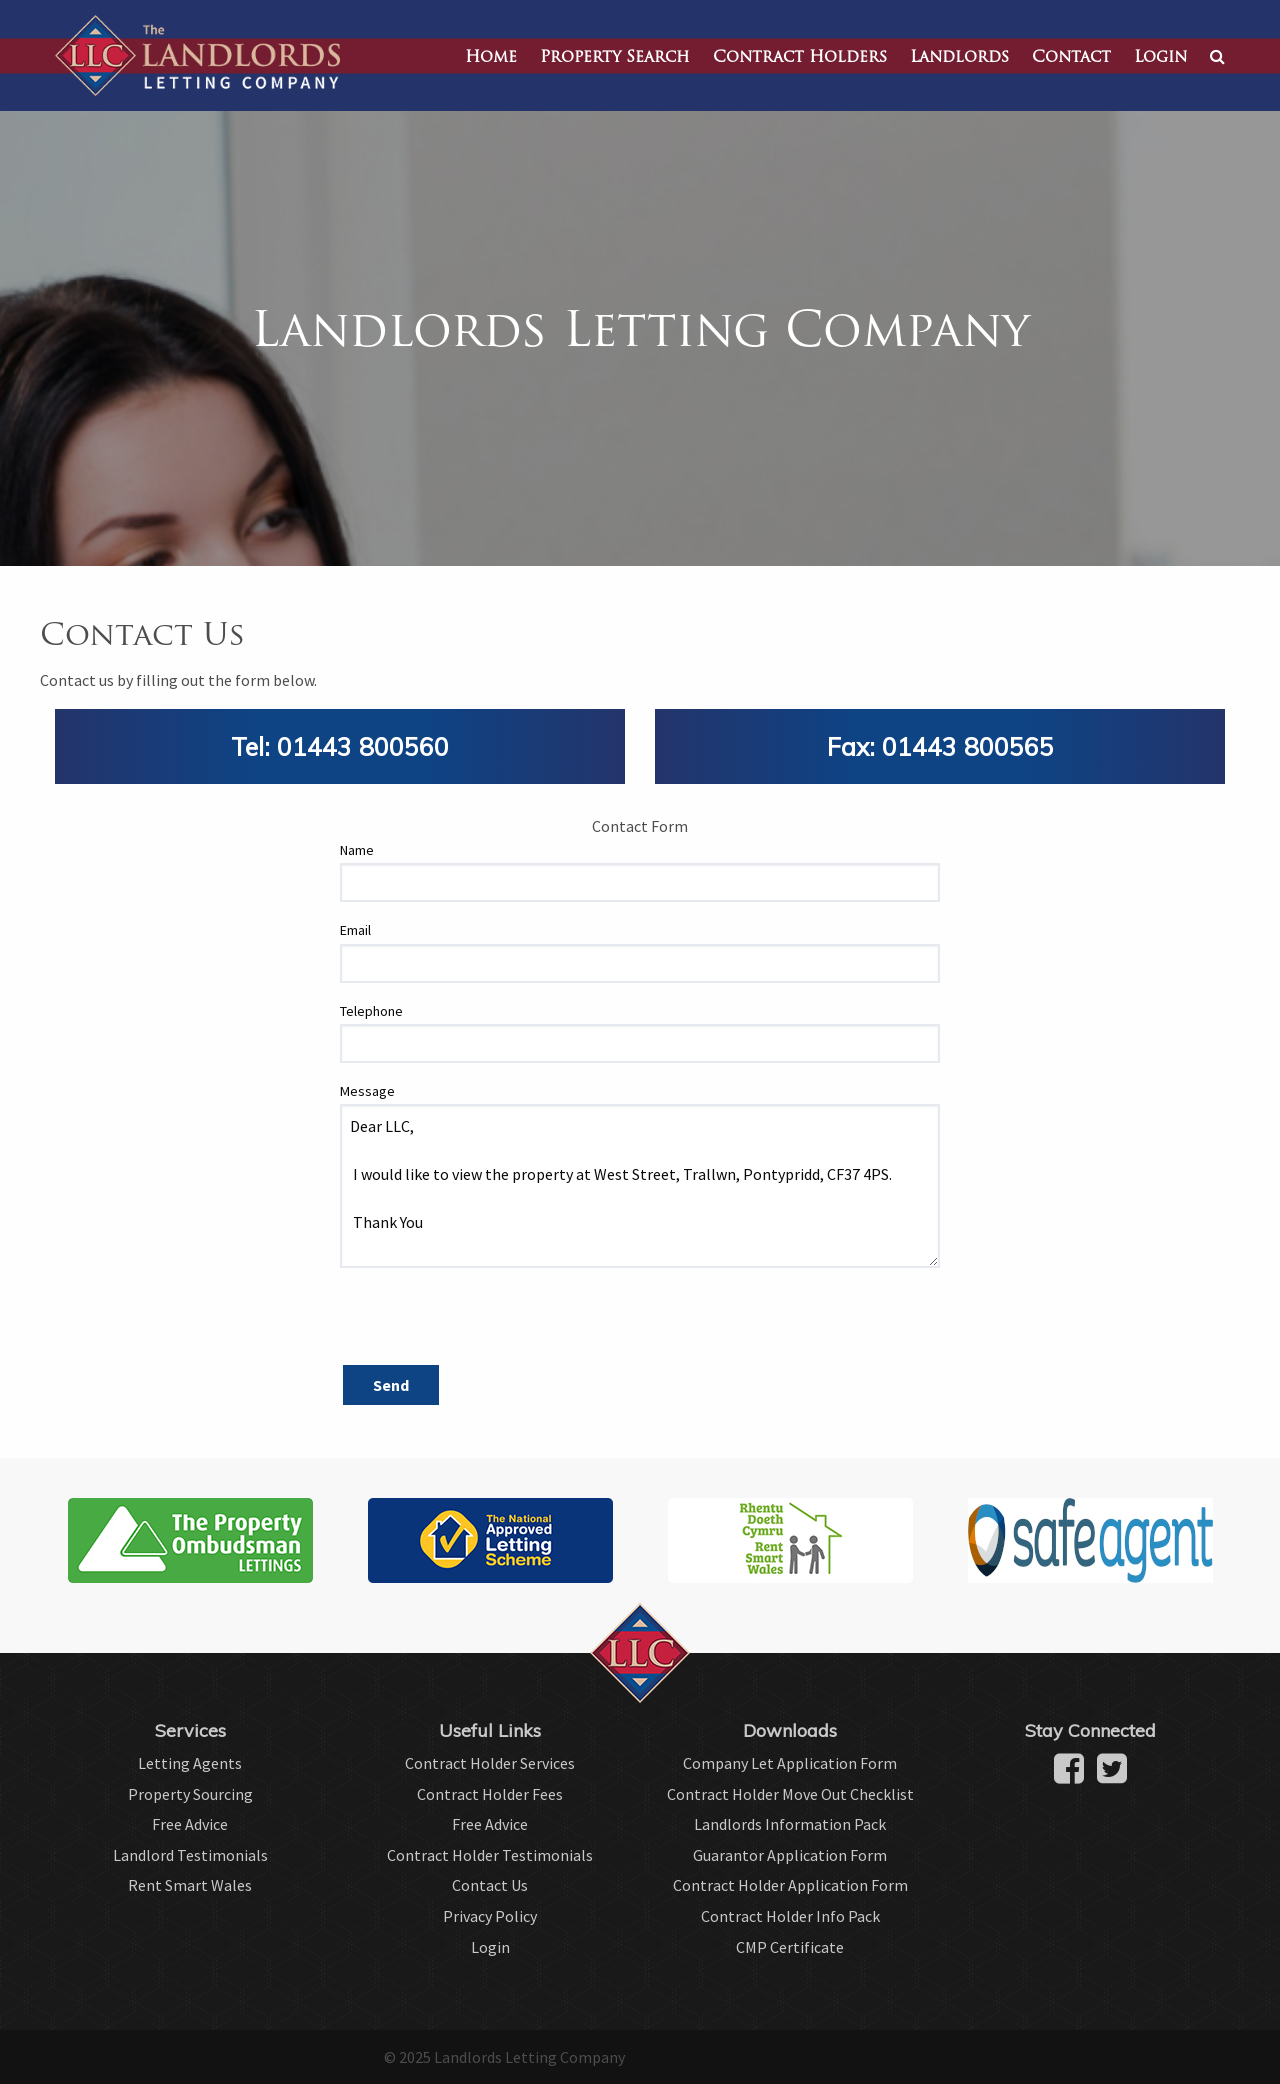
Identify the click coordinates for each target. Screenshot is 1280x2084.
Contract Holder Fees (490, 1794)
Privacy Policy (490, 1916)
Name (357, 850)
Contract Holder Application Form (790, 1885)
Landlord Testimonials (190, 1855)
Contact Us (490, 1885)
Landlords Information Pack (790, 1824)
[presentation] (492, 1323)
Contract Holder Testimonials (490, 1855)
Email (355, 930)
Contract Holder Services (490, 1763)
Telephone (371, 1011)
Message (367, 1091)
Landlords (959, 58)
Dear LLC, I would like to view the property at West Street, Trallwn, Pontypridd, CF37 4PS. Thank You (640, 1186)
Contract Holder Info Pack (790, 1916)
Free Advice (190, 1824)
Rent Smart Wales (190, 1885)
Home (491, 58)
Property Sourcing (190, 1794)
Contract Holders (800, 58)
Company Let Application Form (790, 1763)
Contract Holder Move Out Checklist (790, 1794)
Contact (1071, 58)
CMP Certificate (790, 1947)
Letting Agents (190, 1763)
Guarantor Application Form (790, 1855)
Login (1160, 58)
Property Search (615, 58)
